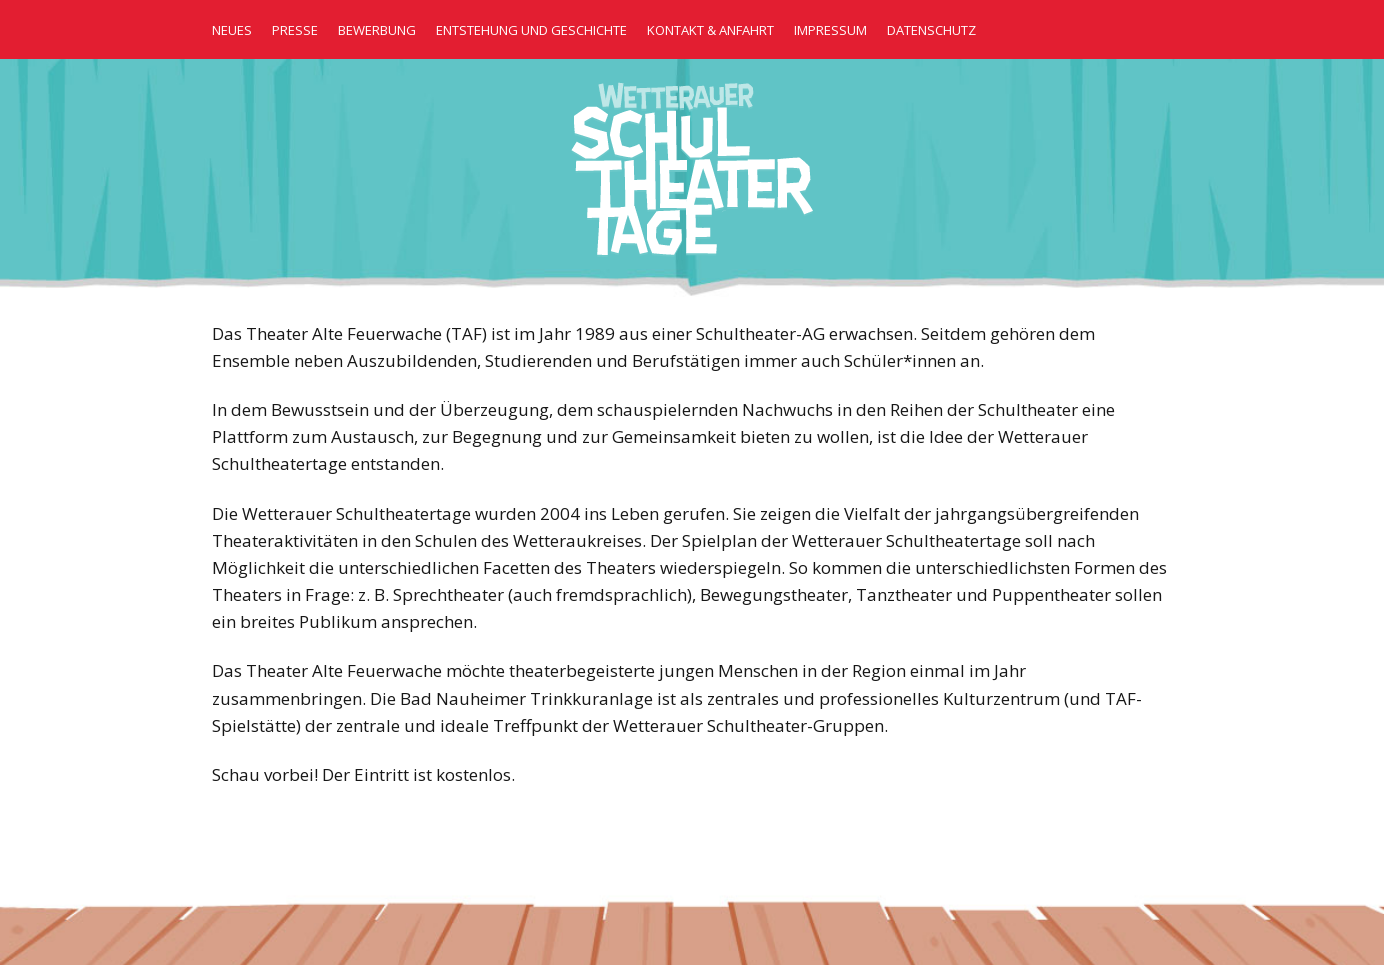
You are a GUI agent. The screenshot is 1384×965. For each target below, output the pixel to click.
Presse (295, 30)
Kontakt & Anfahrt (710, 30)
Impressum (830, 30)
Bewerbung (377, 30)
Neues (232, 30)
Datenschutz (931, 30)
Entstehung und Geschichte (531, 30)
